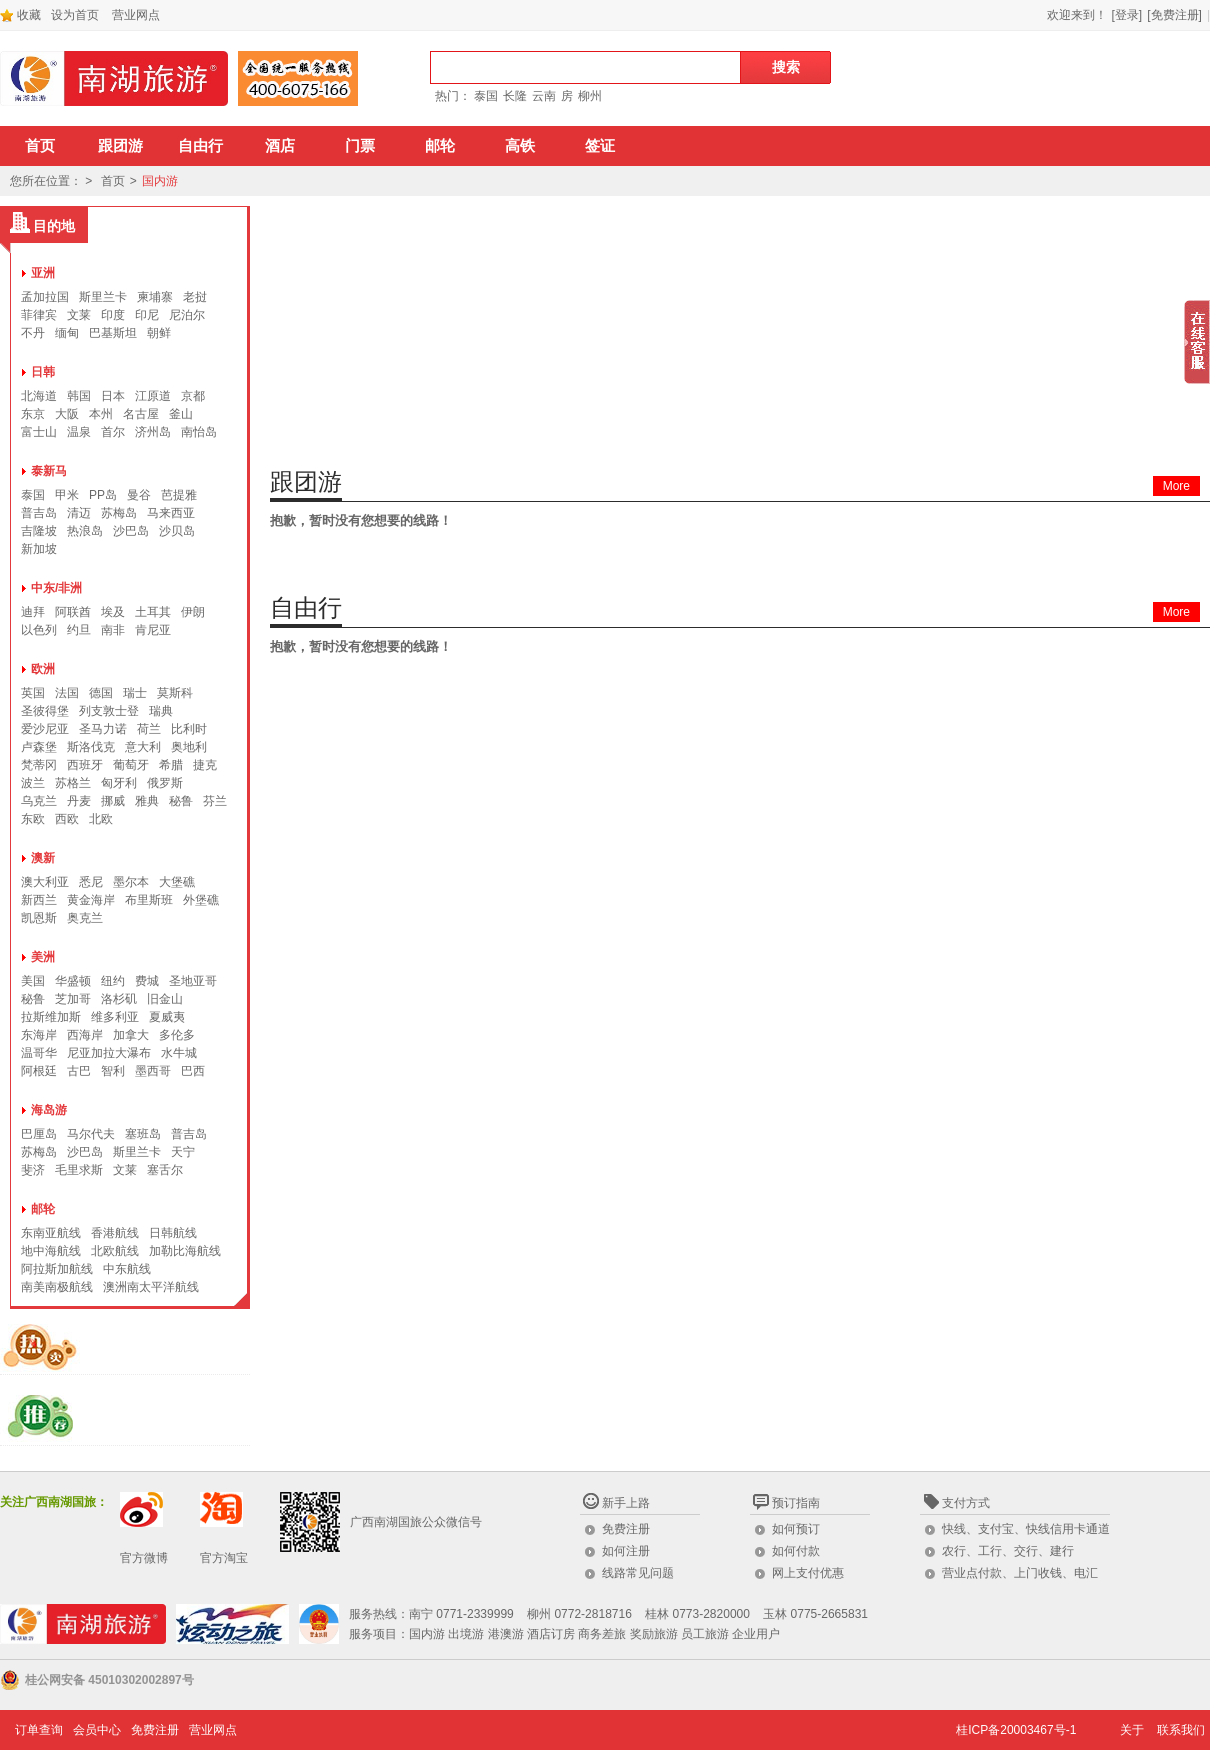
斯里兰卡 (103, 297)
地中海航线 (51, 1251)
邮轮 (440, 146)
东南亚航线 (51, 1233)
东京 (33, 414)
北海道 (39, 396)
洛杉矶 (119, 999)
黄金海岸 (91, 900)
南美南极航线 (57, 1287)
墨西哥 (153, 1071)
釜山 (181, 414)
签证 (600, 146)
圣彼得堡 (45, 711)
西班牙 (85, 765)
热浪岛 (85, 531)
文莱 (79, 315)
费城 (147, 981)
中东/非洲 (56, 588)
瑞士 (135, 693)
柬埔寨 (155, 297)
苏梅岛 (119, 513)
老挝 (195, 297)
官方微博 (144, 1558)
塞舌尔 (165, 1170)
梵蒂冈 (39, 765)
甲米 (67, 495)
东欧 (33, 819)
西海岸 (85, 1035)
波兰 (33, 783)
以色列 (39, 630)
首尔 (113, 432)
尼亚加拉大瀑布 (109, 1053)
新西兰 (39, 900)
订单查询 (39, 1730)
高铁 (520, 146)
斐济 (33, 1170)
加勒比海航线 (185, 1251)
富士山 (39, 432)
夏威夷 (167, 1017)
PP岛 (103, 495)
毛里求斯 (79, 1170)
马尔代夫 (91, 1134)
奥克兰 (85, 918)
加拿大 (131, 1035)
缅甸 (67, 333)
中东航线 (127, 1269)
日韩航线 (173, 1233)
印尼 (147, 315)
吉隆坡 (39, 531)
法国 (67, 693)
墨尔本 (131, 882)
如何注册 (626, 1551)
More (1176, 486)
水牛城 (179, 1053)
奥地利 (189, 747)
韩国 (79, 396)
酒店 (280, 146)
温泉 (79, 432)
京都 (193, 396)
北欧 (101, 819)
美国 (33, 981)
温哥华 (39, 1053)
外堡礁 (201, 900)
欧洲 (43, 669)
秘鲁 (181, 801)
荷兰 (149, 729)
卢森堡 (39, 747)
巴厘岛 (39, 1134)
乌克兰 (39, 801)
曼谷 (139, 495)
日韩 (43, 372)
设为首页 (75, 15)
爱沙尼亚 (45, 729)
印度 (113, 315)
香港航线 (115, 1233)
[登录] (1127, 15)
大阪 (67, 414)
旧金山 (165, 999)
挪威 (113, 801)
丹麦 (79, 801)
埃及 (113, 612)
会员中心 (97, 1730)
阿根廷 (39, 1071)
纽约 (113, 981)
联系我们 (1181, 1730)
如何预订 (796, 1529)
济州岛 (153, 432)
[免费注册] (1174, 15)
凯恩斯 (39, 918)
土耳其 (153, 612)
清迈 (79, 513)
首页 (40, 146)
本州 (101, 414)
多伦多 (177, 1035)
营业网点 (136, 15)
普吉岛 (39, 513)
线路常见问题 (638, 1573)
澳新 (43, 858)
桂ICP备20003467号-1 (1016, 1730)
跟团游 (120, 146)
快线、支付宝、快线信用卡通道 (1026, 1529)
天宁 (183, 1152)
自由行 (200, 146)
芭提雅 (179, 495)
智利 (113, 1071)
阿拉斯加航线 (57, 1269)
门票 (360, 146)
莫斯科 (175, 693)
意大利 (143, 747)
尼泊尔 (187, 315)
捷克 (205, 765)
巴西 (193, 1071)
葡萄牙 (131, 765)
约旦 (79, 630)
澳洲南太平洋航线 (151, 1287)
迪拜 (33, 612)
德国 (101, 693)
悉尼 (91, 882)
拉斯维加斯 (51, 1017)
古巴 (79, 1071)
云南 (544, 96)
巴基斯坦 (113, 333)
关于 (1132, 1730)
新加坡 (39, 549)
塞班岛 (143, 1134)
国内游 (160, 181)
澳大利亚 (45, 882)
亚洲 (43, 273)
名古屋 (141, 414)
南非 (113, 630)
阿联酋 (73, 612)
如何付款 (796, 1551)
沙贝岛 (177, 531)
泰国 (486, 96)
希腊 (171, 765)
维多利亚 (115, 1017)
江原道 (153, 396)
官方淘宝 (224, 1558)
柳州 (590, 96)
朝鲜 (159, 333)
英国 (33, 693)
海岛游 (49, 1110)
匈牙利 (119, 783)
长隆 (515, 96)
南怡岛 (199, 432)
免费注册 (626, 1529)
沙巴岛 (131, 531)
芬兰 (215, 801)
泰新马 (49, 471)
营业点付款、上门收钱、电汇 (1020, 1573)
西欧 (67, 819)
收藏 (20, 15)
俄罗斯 (165, 783)
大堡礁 (177, 882)
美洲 (43, 957)
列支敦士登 (109, 711)
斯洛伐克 (91, 747)
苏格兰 (73, 783)
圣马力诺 (103, 729)
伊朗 (193, 612)
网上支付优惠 (808, 1573)
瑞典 (161, 711)
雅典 (147, 801)
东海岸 (39, 1035)
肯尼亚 (153, 630)
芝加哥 (73, 999)
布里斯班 (149, 900)
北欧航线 (115, 1251)
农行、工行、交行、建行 (1008, 1551)
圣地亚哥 (193, 981)
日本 (113, 396)
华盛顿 (73, 981)
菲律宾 (39, 315)
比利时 (189, 729)
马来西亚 (171, 513)
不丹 (33, 333)
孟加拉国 (45, 297)
